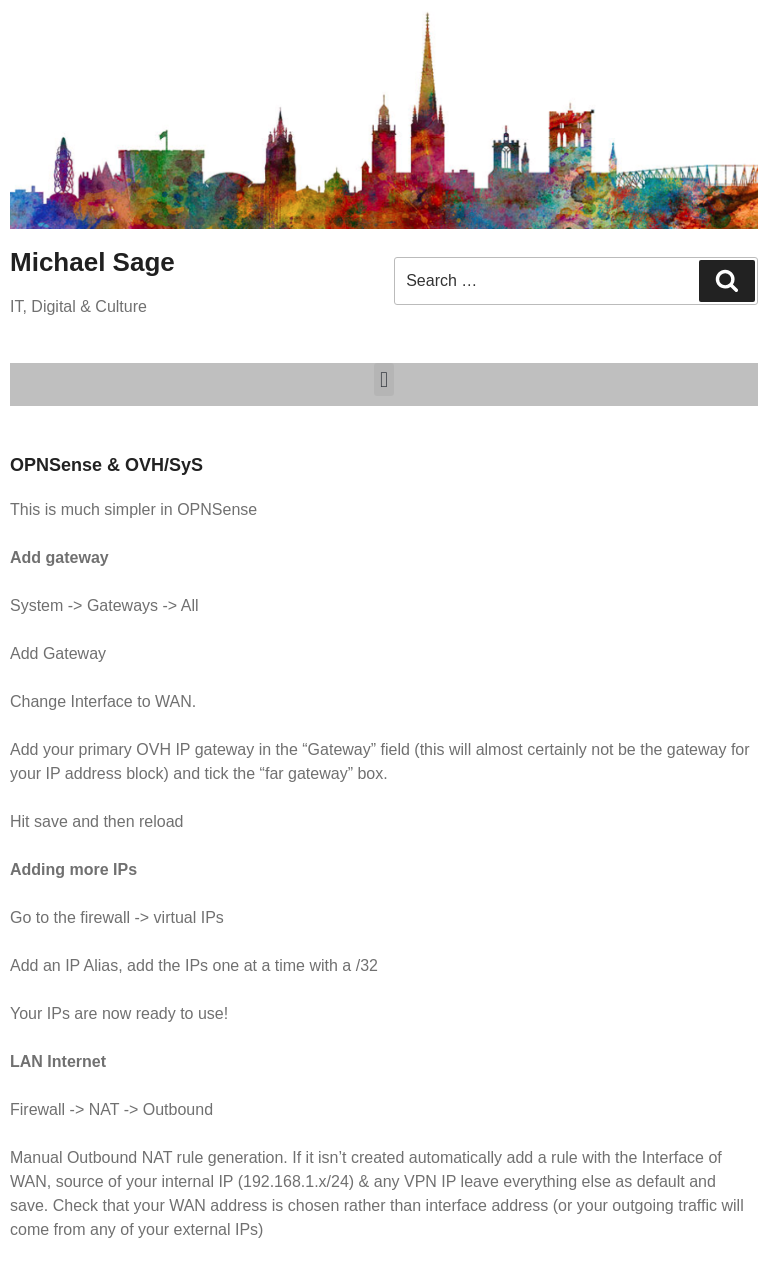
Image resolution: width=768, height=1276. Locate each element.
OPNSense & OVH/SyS (106, 465)
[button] (383, 379)
